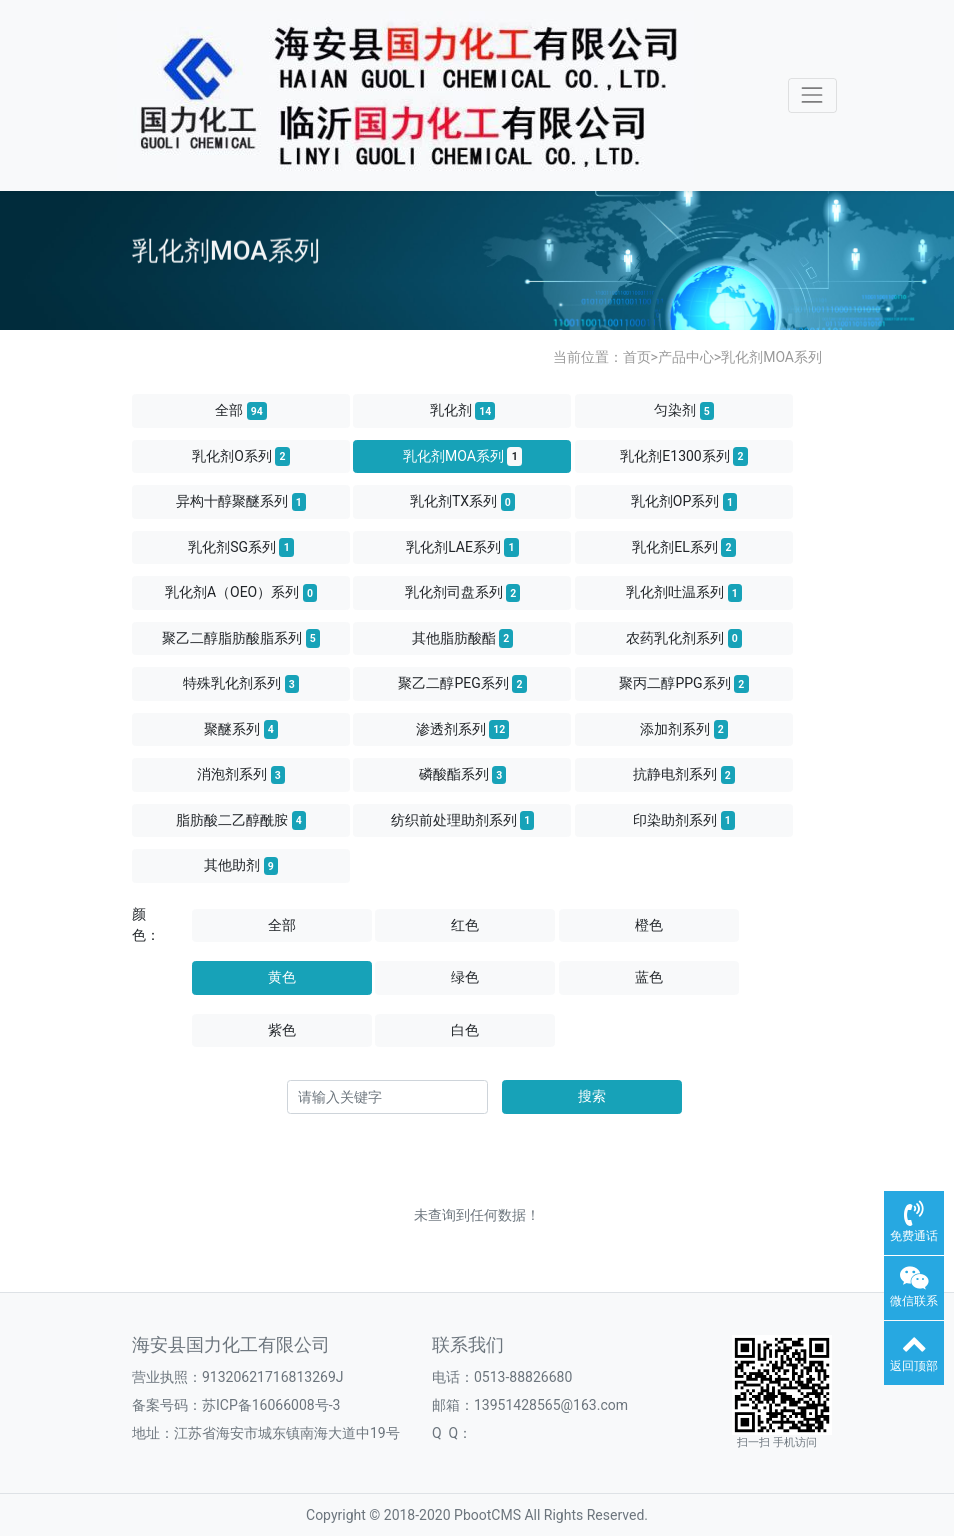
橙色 (649, 925)
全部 (241, 411)
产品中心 (686, 357)
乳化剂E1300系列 (683, 456)
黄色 (282, 977)
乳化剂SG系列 (241, 547)
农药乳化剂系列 (684, 638)
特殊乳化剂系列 (241, 684)
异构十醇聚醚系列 (241, 502)
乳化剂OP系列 (684, 502)
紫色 (282, 1030)
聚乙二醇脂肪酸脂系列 (241, 638)
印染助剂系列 (684, 820)
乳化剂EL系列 (683, 547)
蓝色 (649, 977)
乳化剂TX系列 (462, 502)
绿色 (465, 977)
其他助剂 (241, 866)
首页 (637, 357)
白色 (465, 1030)
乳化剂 (463, 411)
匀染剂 (684, 411)
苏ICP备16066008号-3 (271, 1405)
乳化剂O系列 (241, 456)
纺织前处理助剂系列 (463, 820)
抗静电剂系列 (684, 775)
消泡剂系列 (241, 775)
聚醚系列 (241, 729)
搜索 (592, 1096)
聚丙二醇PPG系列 (683, 684)
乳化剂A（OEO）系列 (241, 593)
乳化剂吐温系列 (684, 593)
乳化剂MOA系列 (771, 357)
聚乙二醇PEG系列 (462, 684)
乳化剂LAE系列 (462, 547)
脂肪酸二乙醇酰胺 (241, 820)
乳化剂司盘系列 (463, 593)
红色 (465, 925)
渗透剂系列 (463, 729)
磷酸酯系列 (463, 775)
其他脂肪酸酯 (463, 638)
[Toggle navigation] (812, 95)
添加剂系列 (684, 729)
